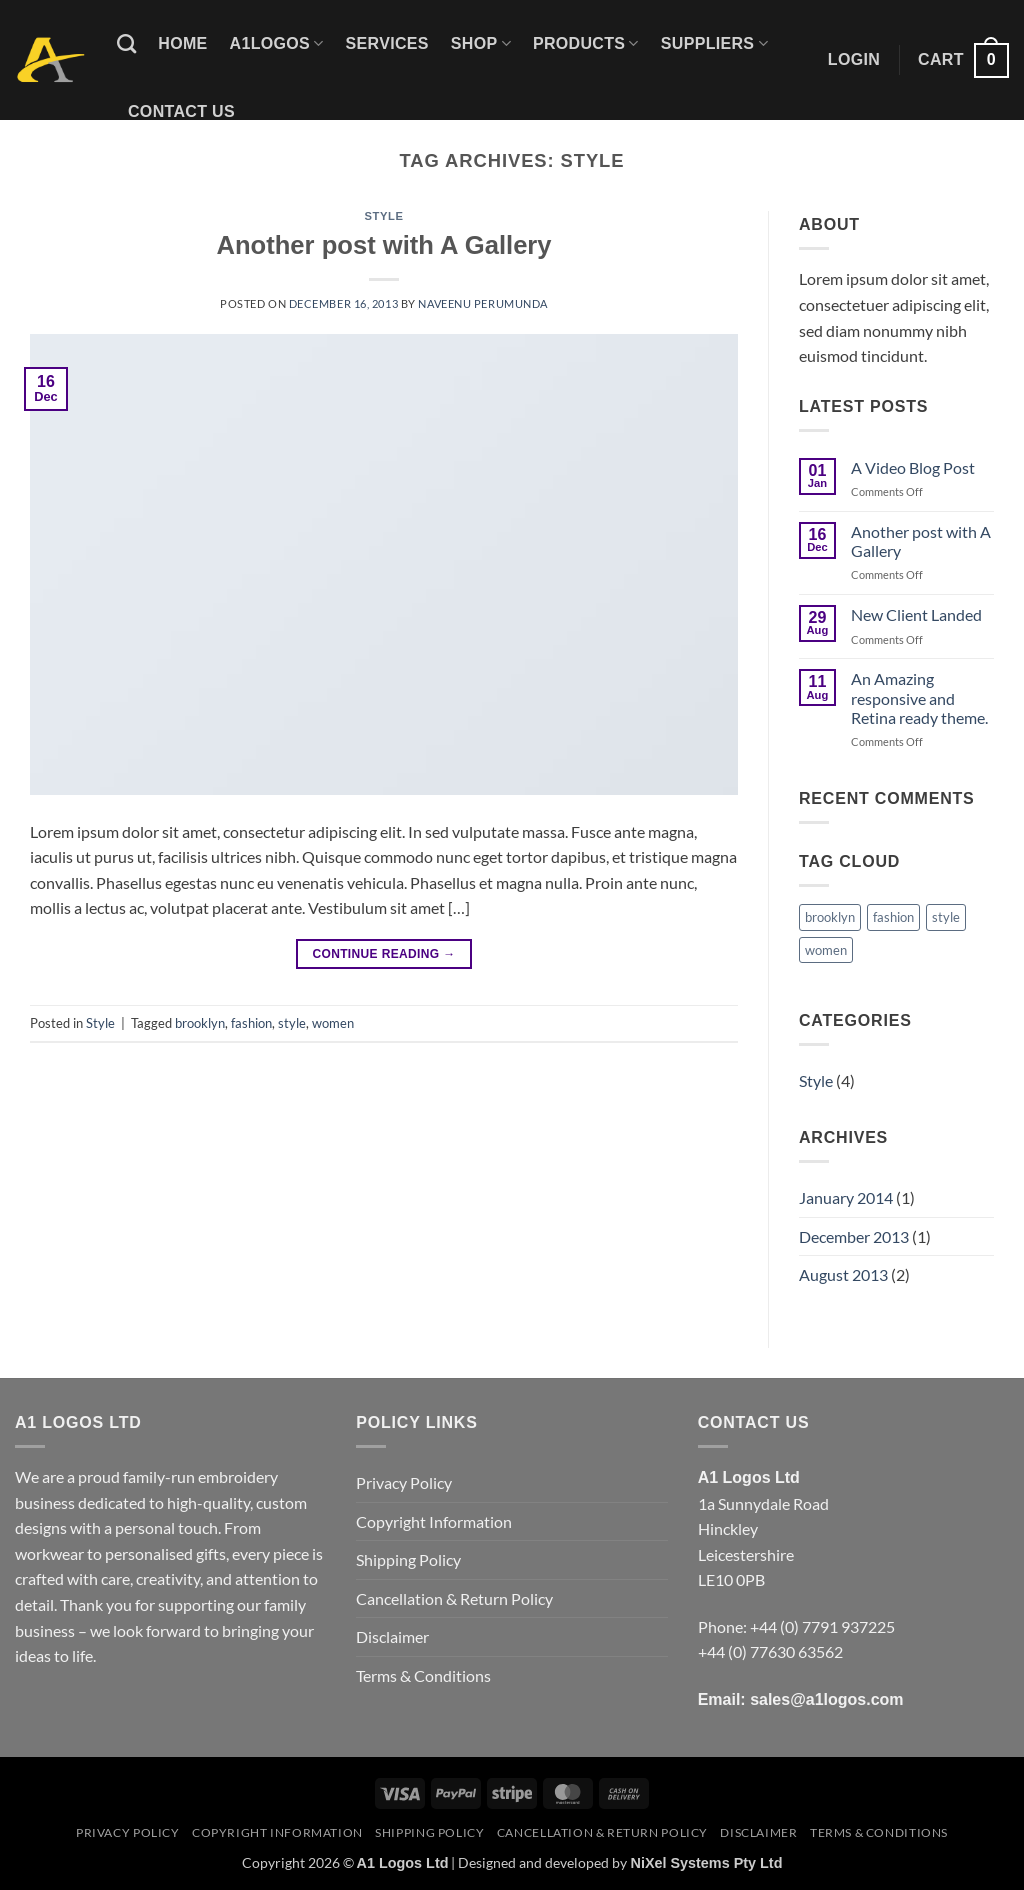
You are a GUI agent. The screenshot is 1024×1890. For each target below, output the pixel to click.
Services (387, 43)
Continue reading (383, 954)
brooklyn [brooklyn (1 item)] (830, 917)
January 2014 (846, 1197)
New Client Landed (916, 614)
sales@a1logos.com (826, 1699)
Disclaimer (392, 1636)
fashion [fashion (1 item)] (893, 917)
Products (586, 43)
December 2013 (854, 1236)
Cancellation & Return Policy (454, 1598)
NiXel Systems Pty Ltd (706, 1863)
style (292, 1023)
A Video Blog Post (913, 467)
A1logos (277, 43)
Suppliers (714, 43)
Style (384, 216)
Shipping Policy (408, 1559)
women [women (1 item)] (826, 950)
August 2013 (843, 1274)
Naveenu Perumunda (483, 303)
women (333, 1023)
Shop (481, 43)
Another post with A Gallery (383, 245)
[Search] (126, 43)
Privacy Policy (404, 1482)
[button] (854, 60)
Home (182, 43)
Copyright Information (434, 1521)
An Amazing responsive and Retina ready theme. (919, 697)
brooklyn (200, 1023)
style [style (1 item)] (946, 917)
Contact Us (181, 111)
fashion (251, 1023)
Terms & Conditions (423, 1675)
